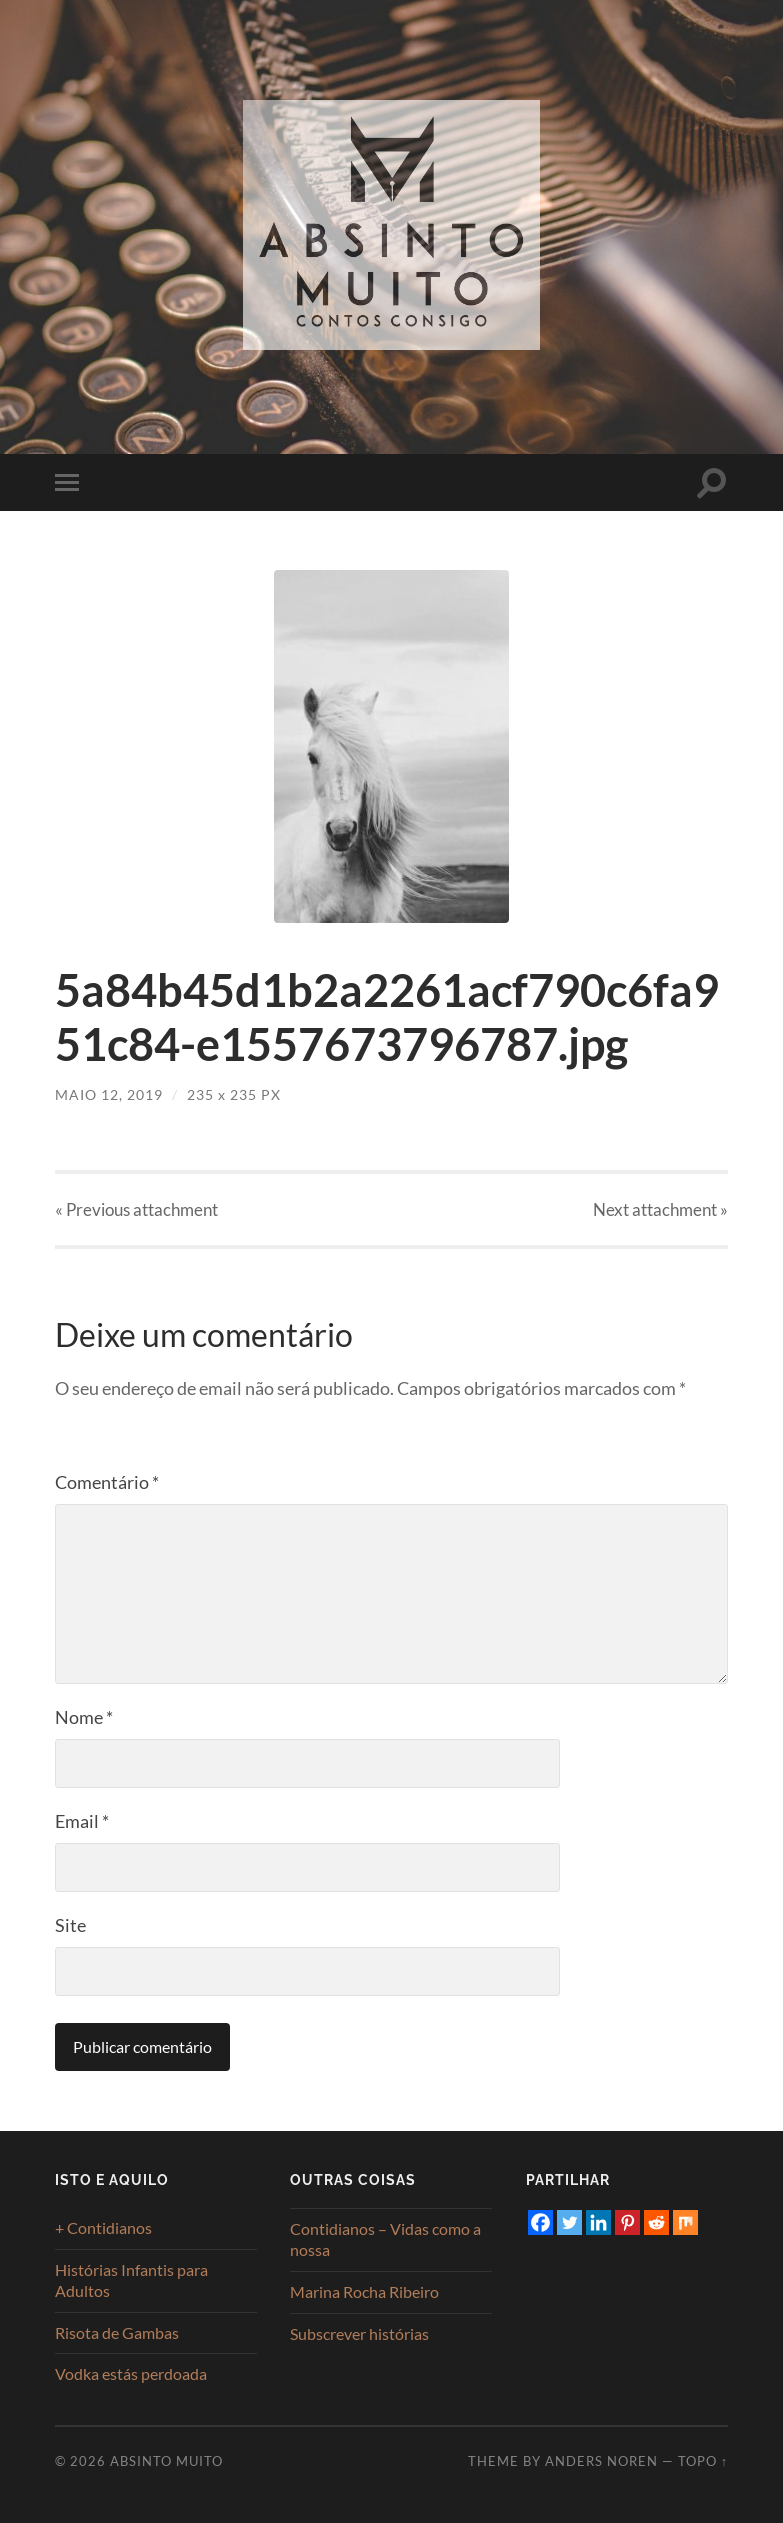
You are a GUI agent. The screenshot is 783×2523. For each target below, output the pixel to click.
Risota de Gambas (117, 2332)
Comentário (107, 1482)
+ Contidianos (103, 2227)
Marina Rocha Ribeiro (364, 2291)
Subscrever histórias (359, 2333)
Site (70, 1925)
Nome (84, 1717)
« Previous (136, 1209)
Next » (660, 1209)
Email (82, 1821)
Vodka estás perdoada (131, 2373)
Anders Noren (601, 2461)
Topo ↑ (703, 2461)
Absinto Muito (166, 2461)
